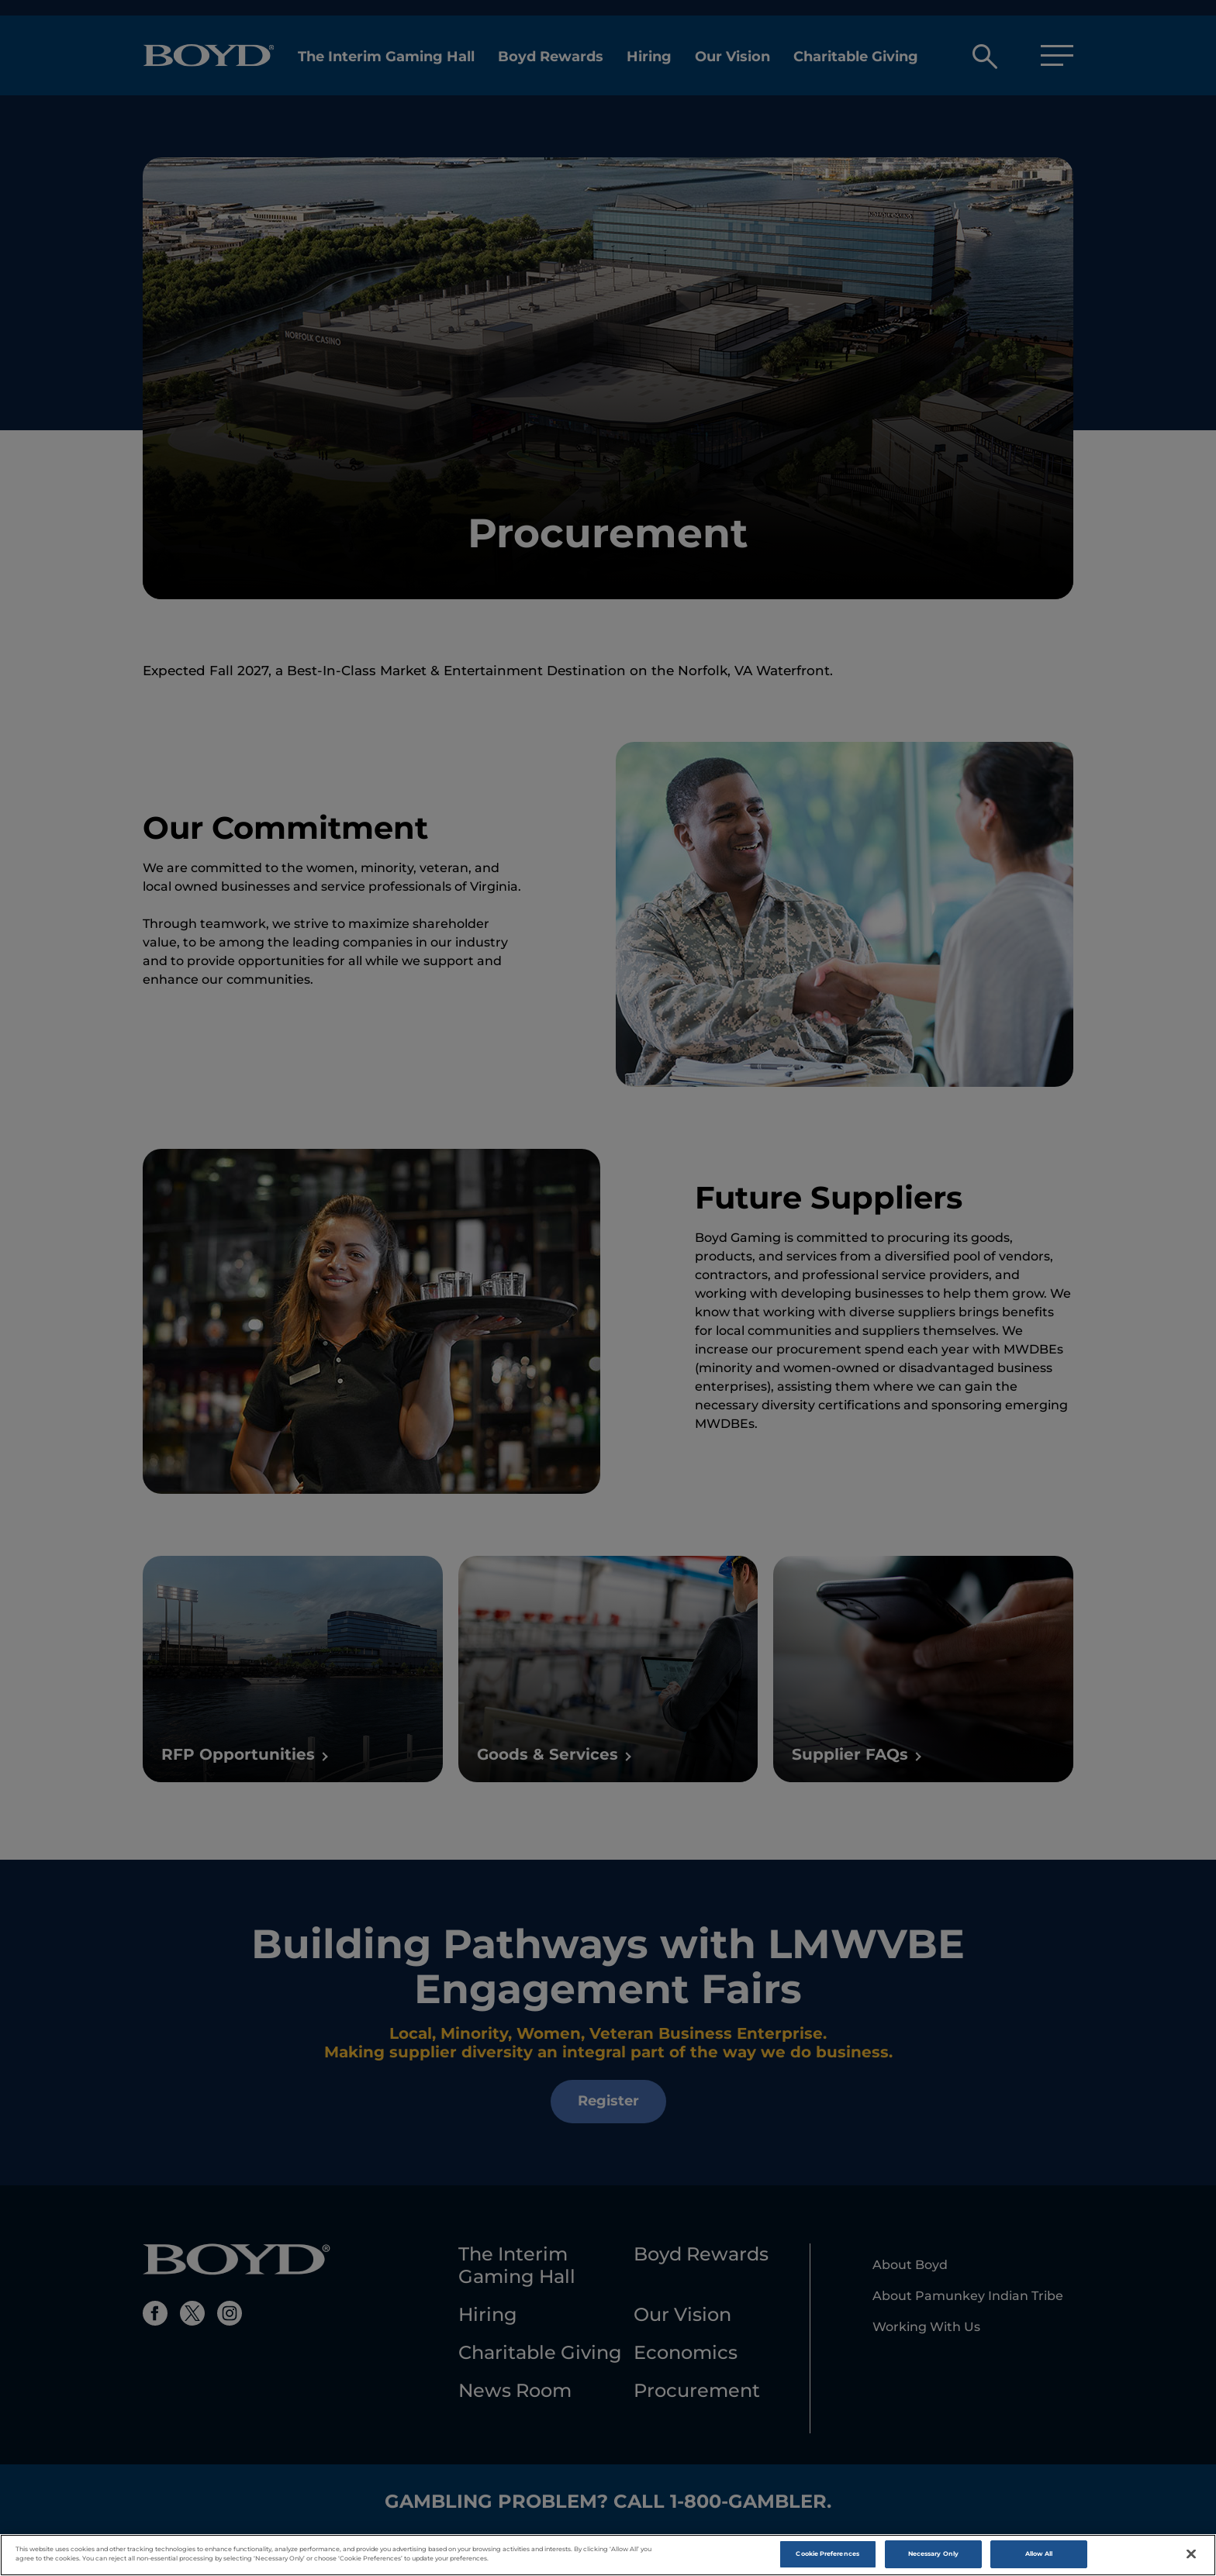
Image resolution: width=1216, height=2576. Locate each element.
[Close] (1191, 2557)
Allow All (1039, 2556)
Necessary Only (933, 2556)
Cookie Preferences (827, 2556)
